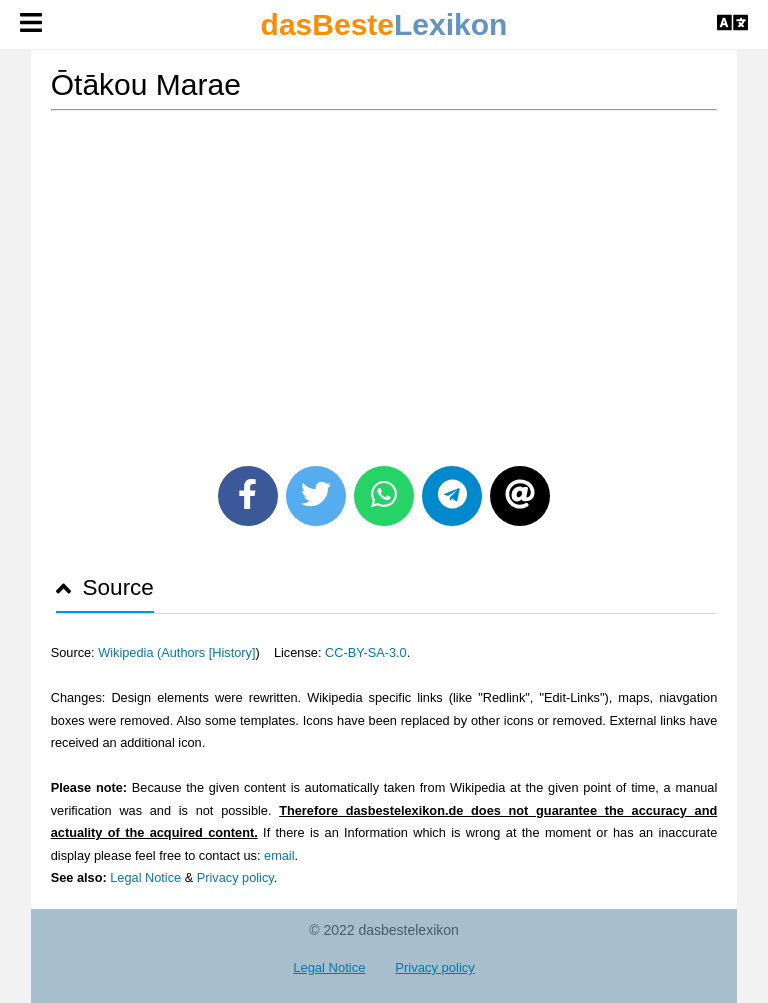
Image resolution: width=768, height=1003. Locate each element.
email (279, 855)
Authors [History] (208, 652)
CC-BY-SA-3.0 (366, 652)
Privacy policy (235, 877)
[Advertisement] (384, 281)
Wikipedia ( (129, 652)
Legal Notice (145, 877)
